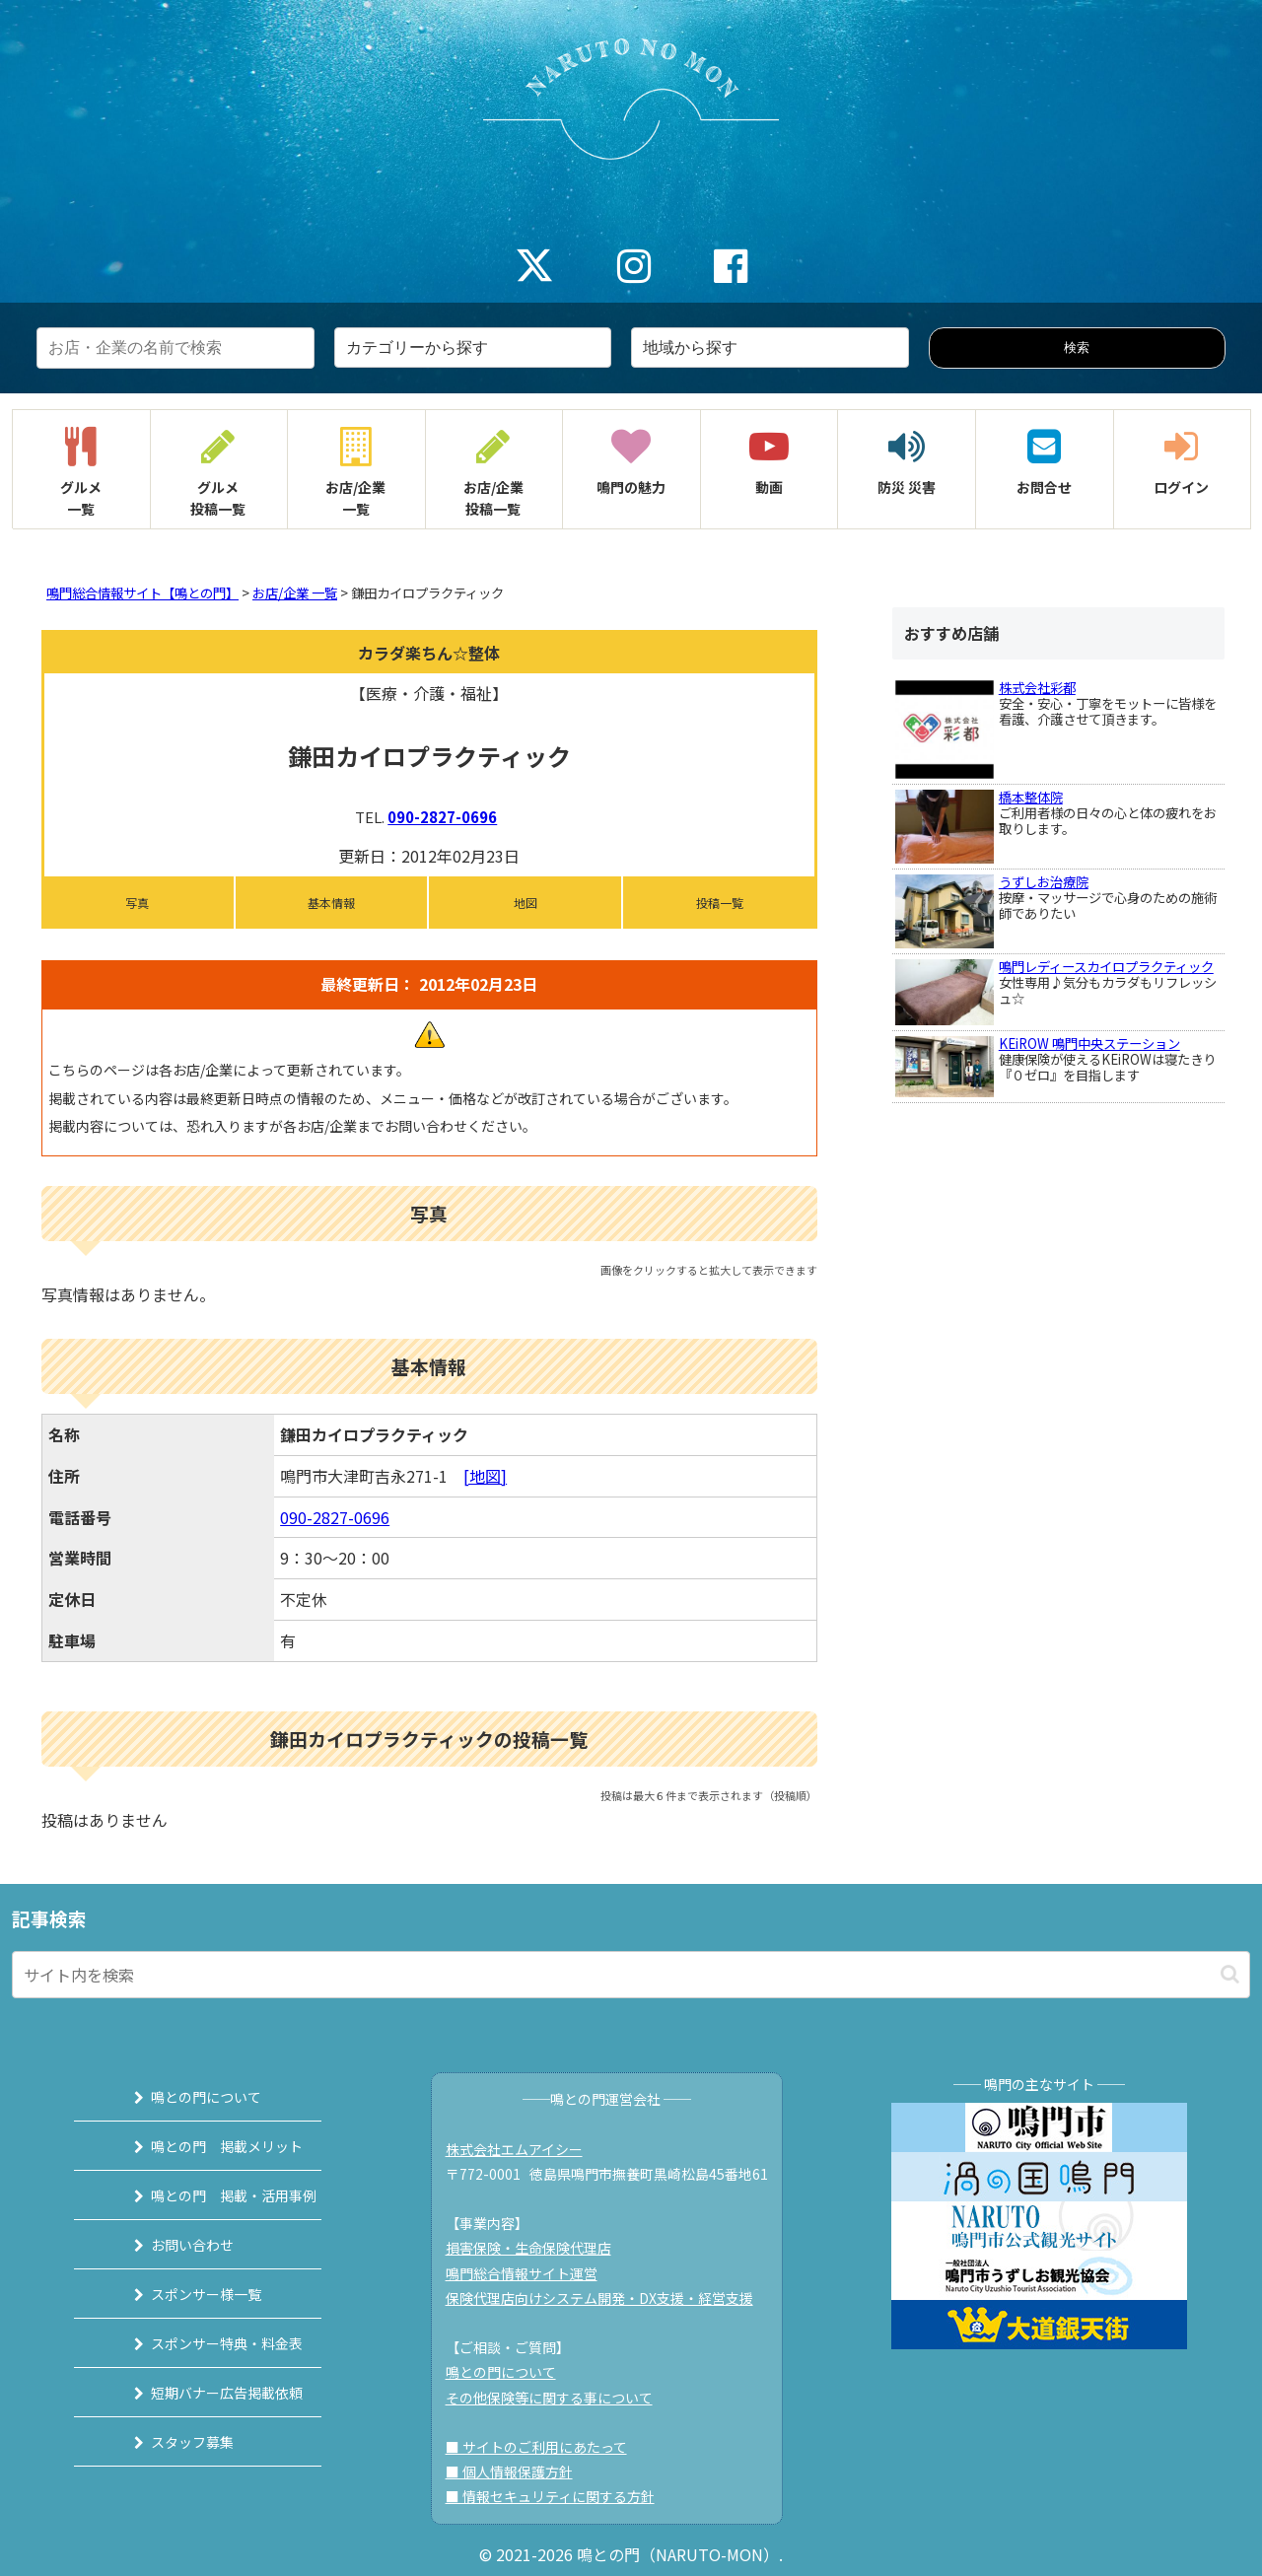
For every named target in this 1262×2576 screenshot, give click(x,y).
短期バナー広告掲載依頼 (205, 2392)
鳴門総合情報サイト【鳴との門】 (142, 593)
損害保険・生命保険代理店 (537, 2248)
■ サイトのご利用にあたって (545, 2447)
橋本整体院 (1031, 797)
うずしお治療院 (1043, 881)
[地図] (485, 1476)
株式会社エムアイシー (523, 2149)
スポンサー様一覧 (184, 2294)
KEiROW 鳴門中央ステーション (1089, 1043)
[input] (631, 1974)
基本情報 (331, 902)
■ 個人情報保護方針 (518, 2471)
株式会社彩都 (1037, 687)
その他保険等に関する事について (558, 2397)
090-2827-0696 (442, 816)
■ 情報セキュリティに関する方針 (559, 2496)
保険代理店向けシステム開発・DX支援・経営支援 (608, 2298)
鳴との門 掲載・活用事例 (212, 2195)
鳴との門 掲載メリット (205, 2146)
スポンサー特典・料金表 (205, 2343)
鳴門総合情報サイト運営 (530, 2273)
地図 (525, 902)
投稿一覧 (719, 902)
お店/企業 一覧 (294, 593)
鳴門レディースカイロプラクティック (1106, 966)
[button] (1230, 1974)
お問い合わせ (170, 2245)
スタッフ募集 (170, 2442)
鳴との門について (184, 2097)
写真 (137, 902)
